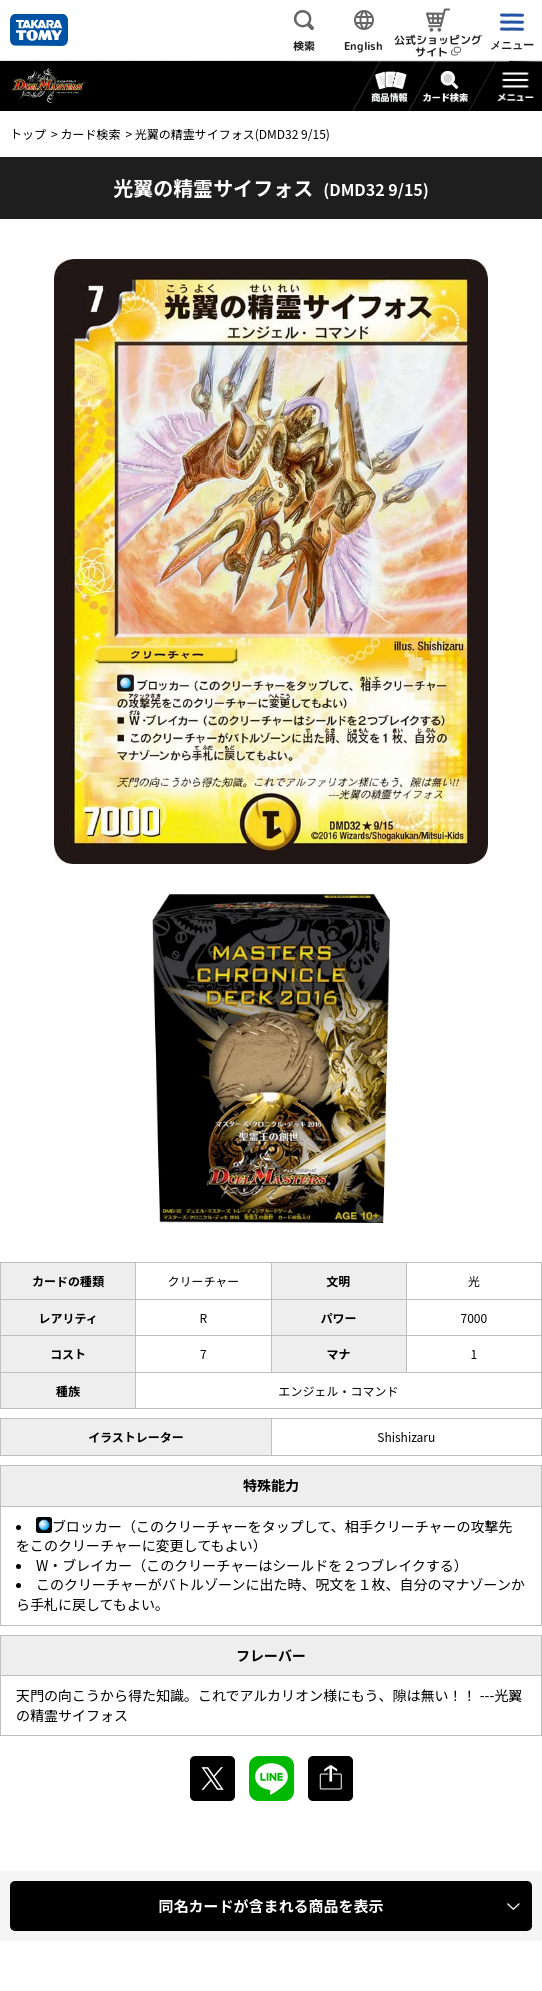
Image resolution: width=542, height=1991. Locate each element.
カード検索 (90, 133)
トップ (28, 133)
